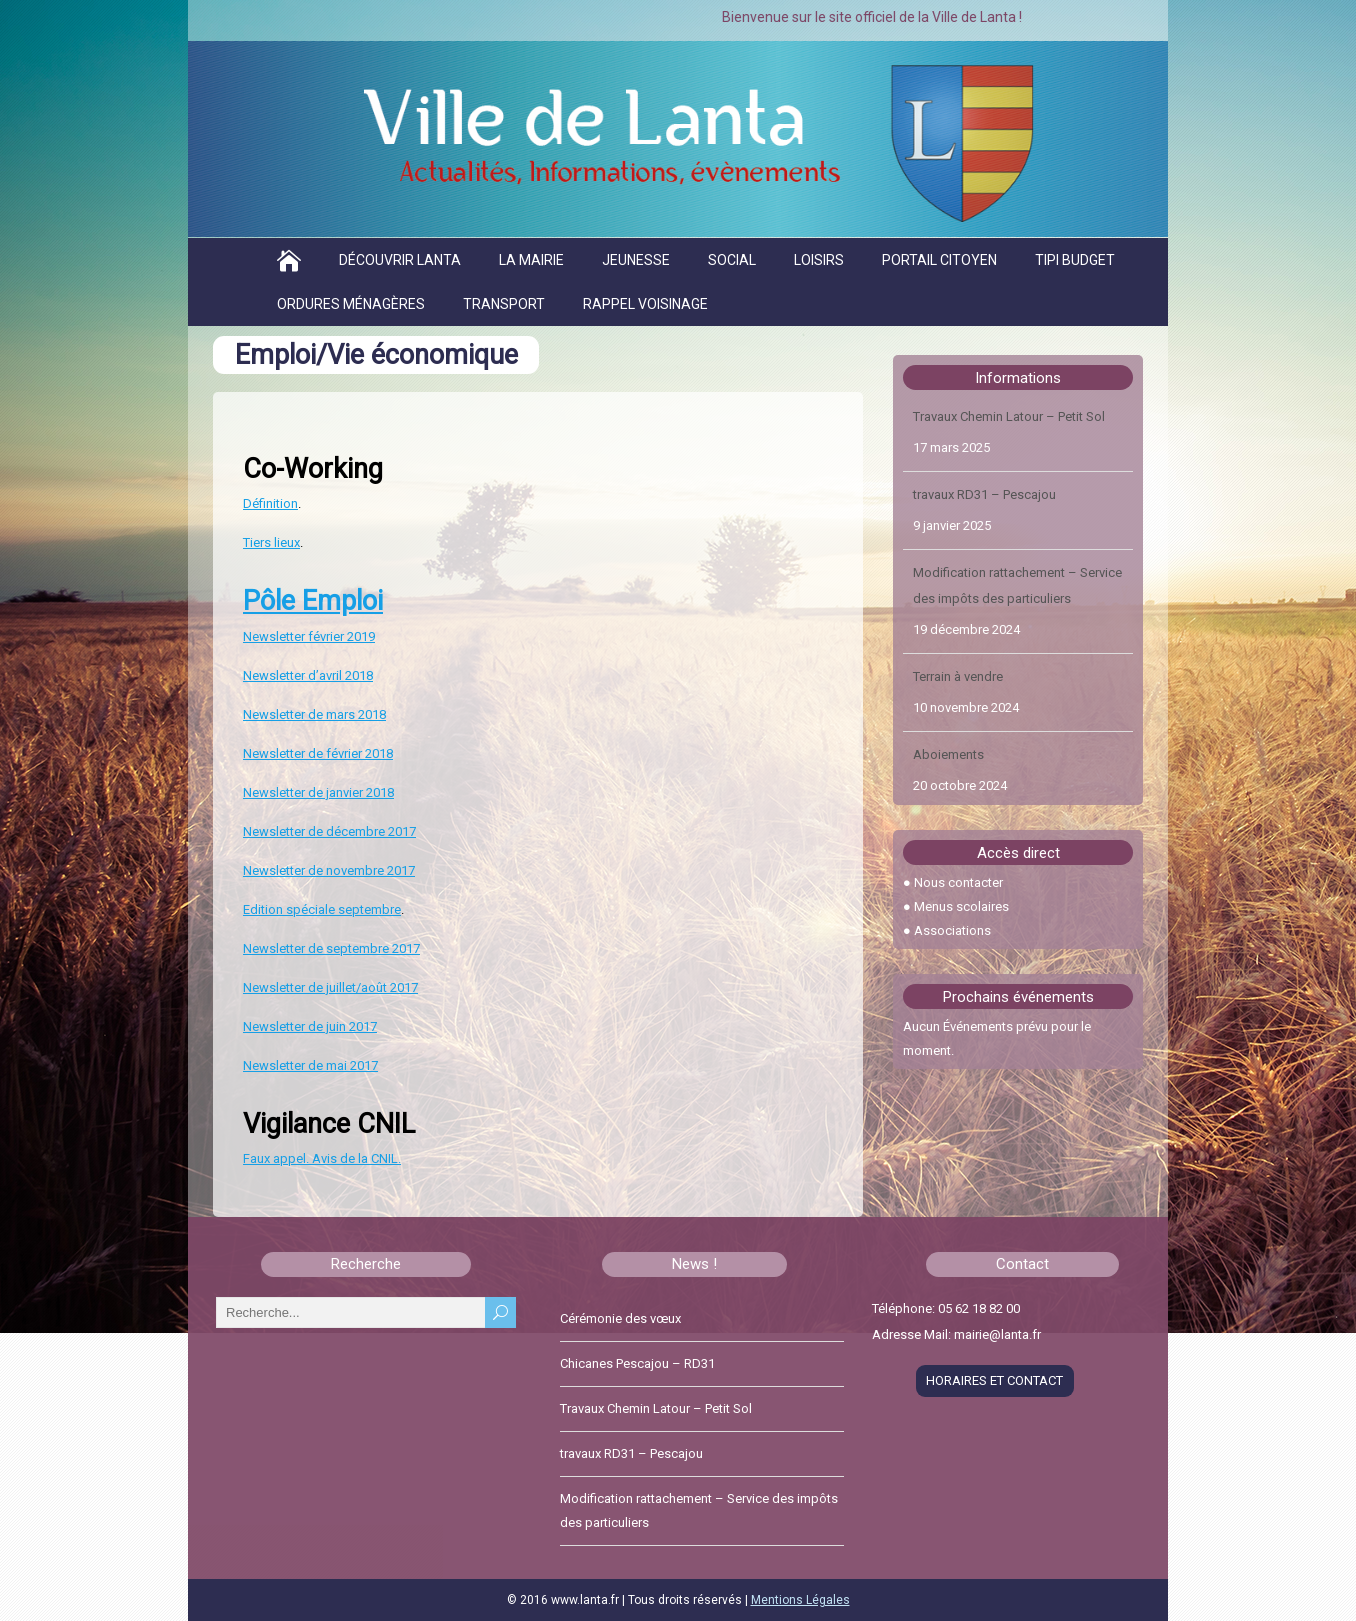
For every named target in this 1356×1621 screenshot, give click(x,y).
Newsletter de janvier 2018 (318, 792)
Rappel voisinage (645, 304)
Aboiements (948, 755)
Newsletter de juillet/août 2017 (330, 987)
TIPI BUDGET (1075, 260)
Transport (504, 304)
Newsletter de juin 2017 (310, 1026)
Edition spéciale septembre (322, 909)
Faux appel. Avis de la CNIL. (322, 1158)
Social (732, 260)
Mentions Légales (800, 1600)
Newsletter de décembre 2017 (329, 831)
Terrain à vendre (958, 677)
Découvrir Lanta (400, 260)
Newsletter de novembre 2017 (329, 870)
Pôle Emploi (313, 601)
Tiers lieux (271, 542)
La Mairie (531, 260)
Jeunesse (636, 260)
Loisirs (819, 260)
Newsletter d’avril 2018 (308, 675)
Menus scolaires (961, 906)
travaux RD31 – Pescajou (984, 495)
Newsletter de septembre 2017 (331, 948)
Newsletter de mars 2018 (314, 714)
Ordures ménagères (351, 304)
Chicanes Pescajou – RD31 (637, 1363)
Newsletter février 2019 (309, 636)
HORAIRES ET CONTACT (994, 1380)
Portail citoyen (939, 260)
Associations (952, 930)
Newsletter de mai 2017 (310, 1065)
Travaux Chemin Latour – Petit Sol (1009, 417)
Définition (270, 503)
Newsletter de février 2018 (318, 753)
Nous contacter (958, 882)
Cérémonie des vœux (620, 1318)
